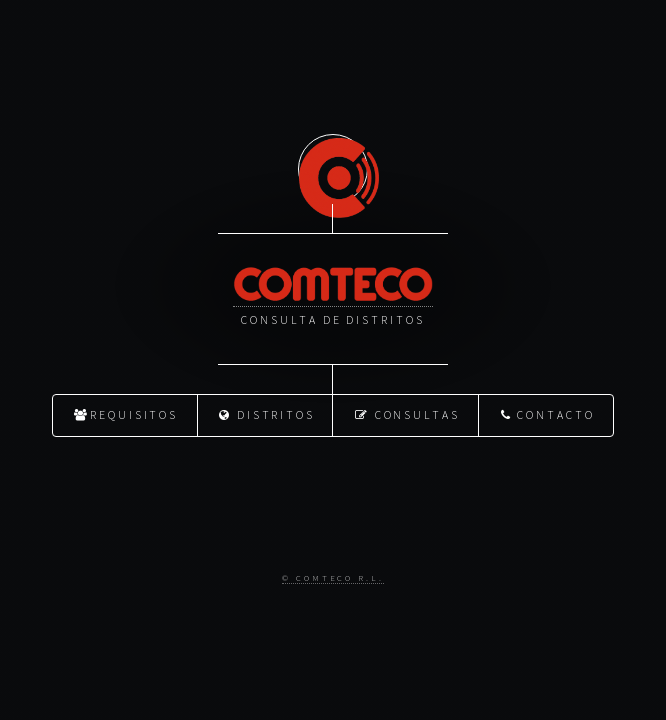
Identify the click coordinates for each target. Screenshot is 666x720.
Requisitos (126, 413)
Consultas (407, 413)
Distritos (267, 413)
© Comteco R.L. (333, 576)
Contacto (548, 413)
